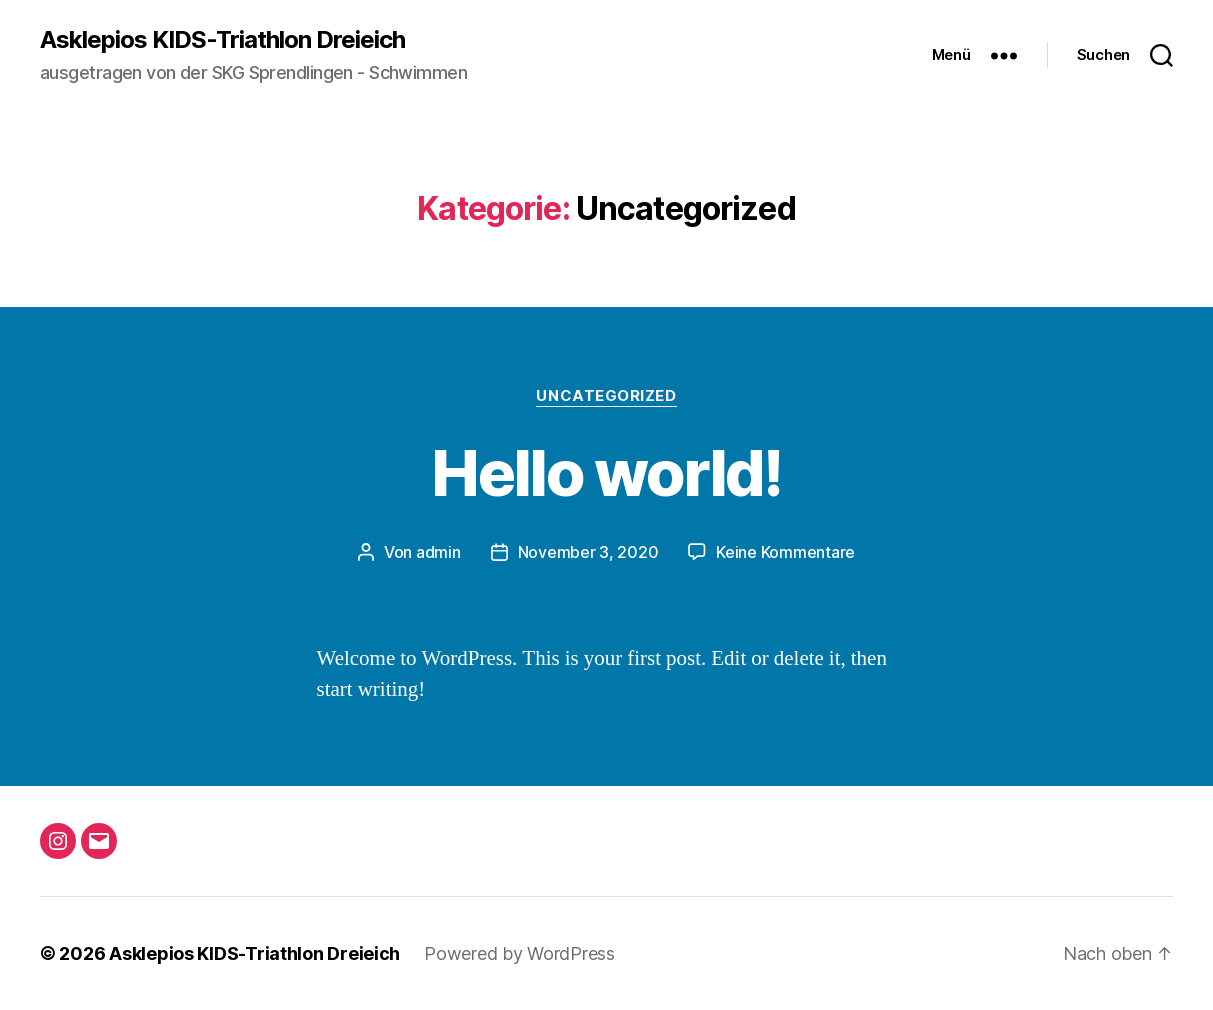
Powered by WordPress (519, 953)
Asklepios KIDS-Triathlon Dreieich (222, 40)
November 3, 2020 (588, 552)
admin (438, 552)
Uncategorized (606, 396)
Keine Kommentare (785, 552)
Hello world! (606, 472)
